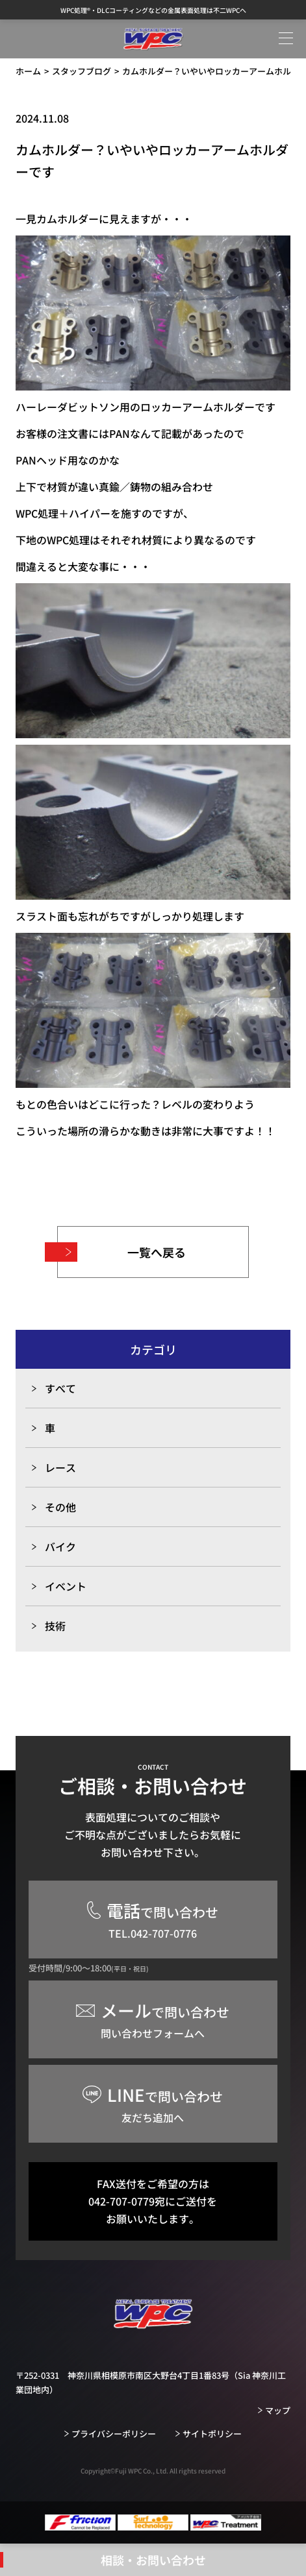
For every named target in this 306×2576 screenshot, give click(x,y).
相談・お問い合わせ (153, 2559)
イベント (65, 1586)
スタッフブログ (81, 71)
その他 (60, 1507)
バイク (60, 1546)
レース (60, 1467)
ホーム (28, 71)
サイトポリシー (212, 2433)
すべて (60, 1388)
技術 (55, 1625)
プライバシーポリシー (113, 2433)
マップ (277, 2410)
